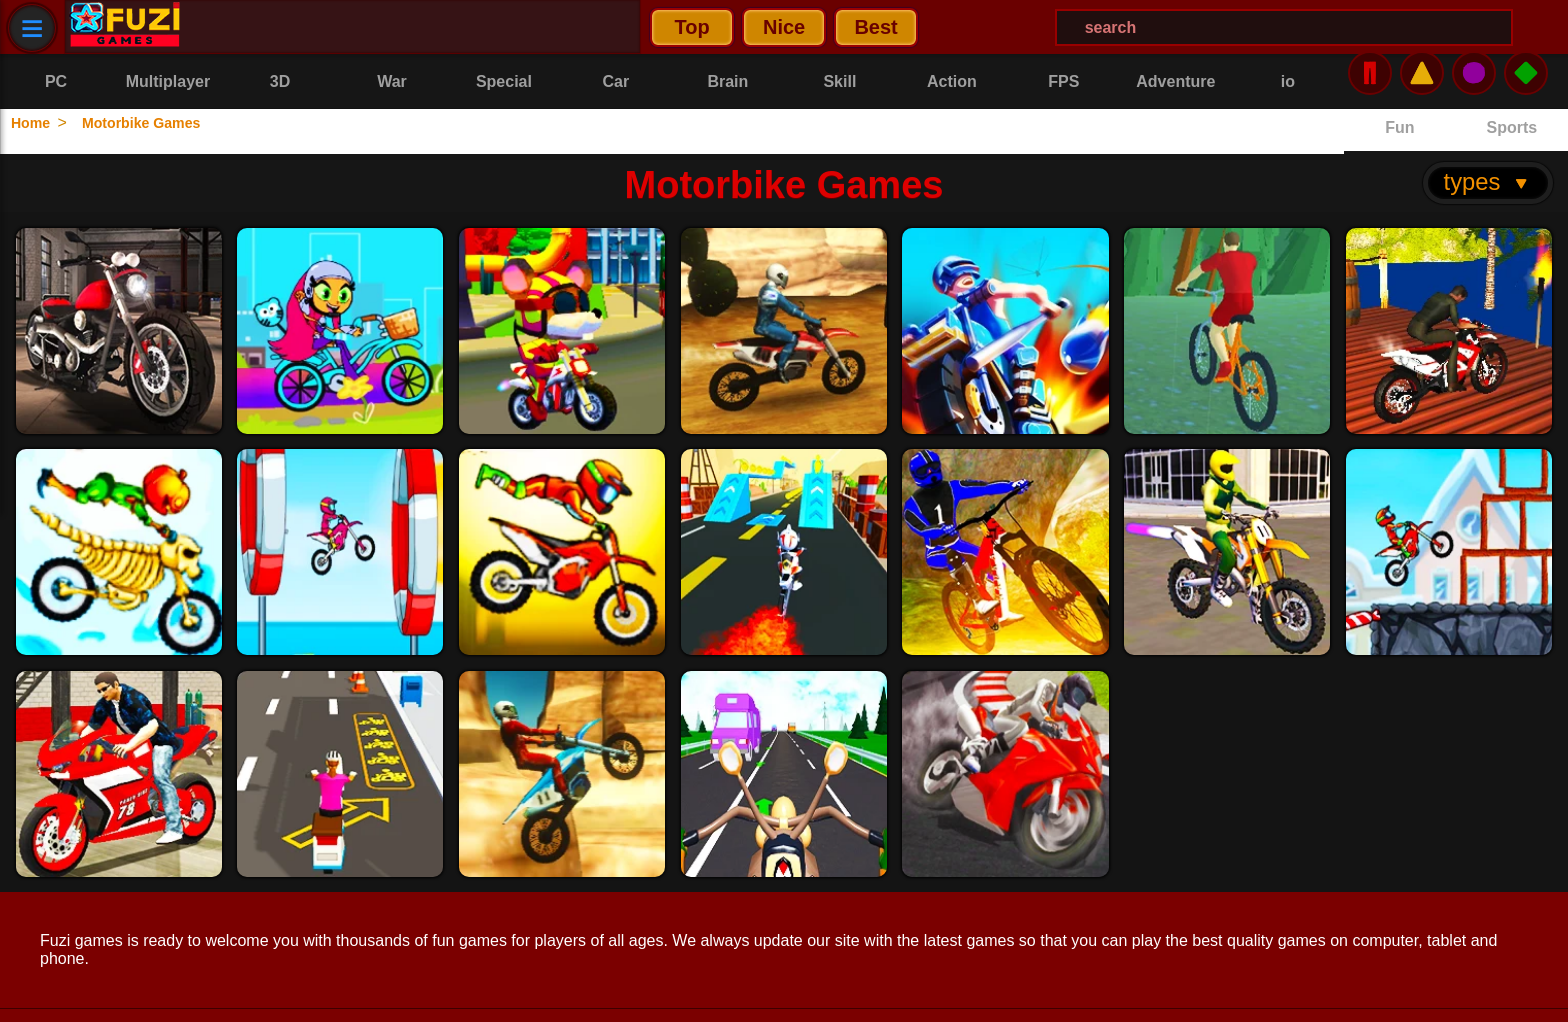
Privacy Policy (94, 992)
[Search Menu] (833, 27)
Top (240, 27)
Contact (219, 992)
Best (424, 27)
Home (37, 122)
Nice (333, 27)
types (1487, 136)
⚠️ (1422, 26)
